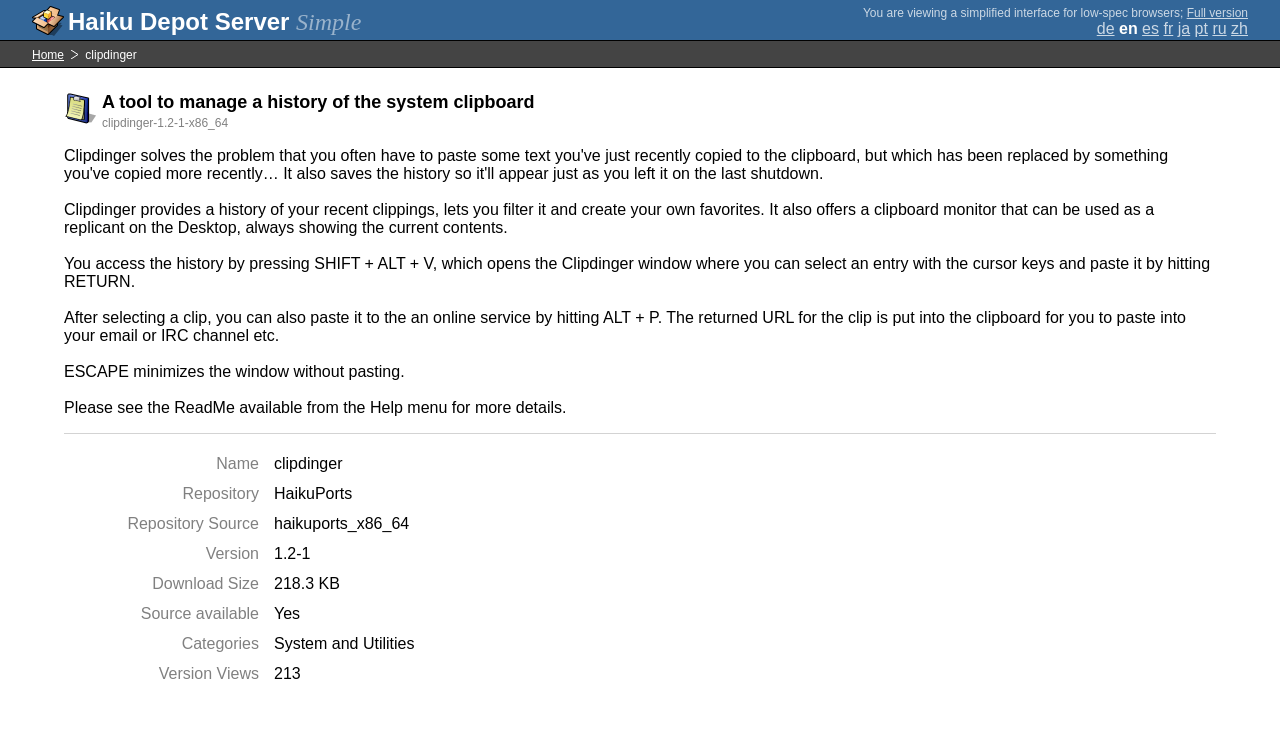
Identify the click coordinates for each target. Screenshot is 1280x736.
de (1106, 28)
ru (1219, 28)
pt (1201, 28)
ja (1184, 28)
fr (1168, 28)
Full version (1217, 13)
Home (48, 55)
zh (1239, 28)
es (1150, 28)
